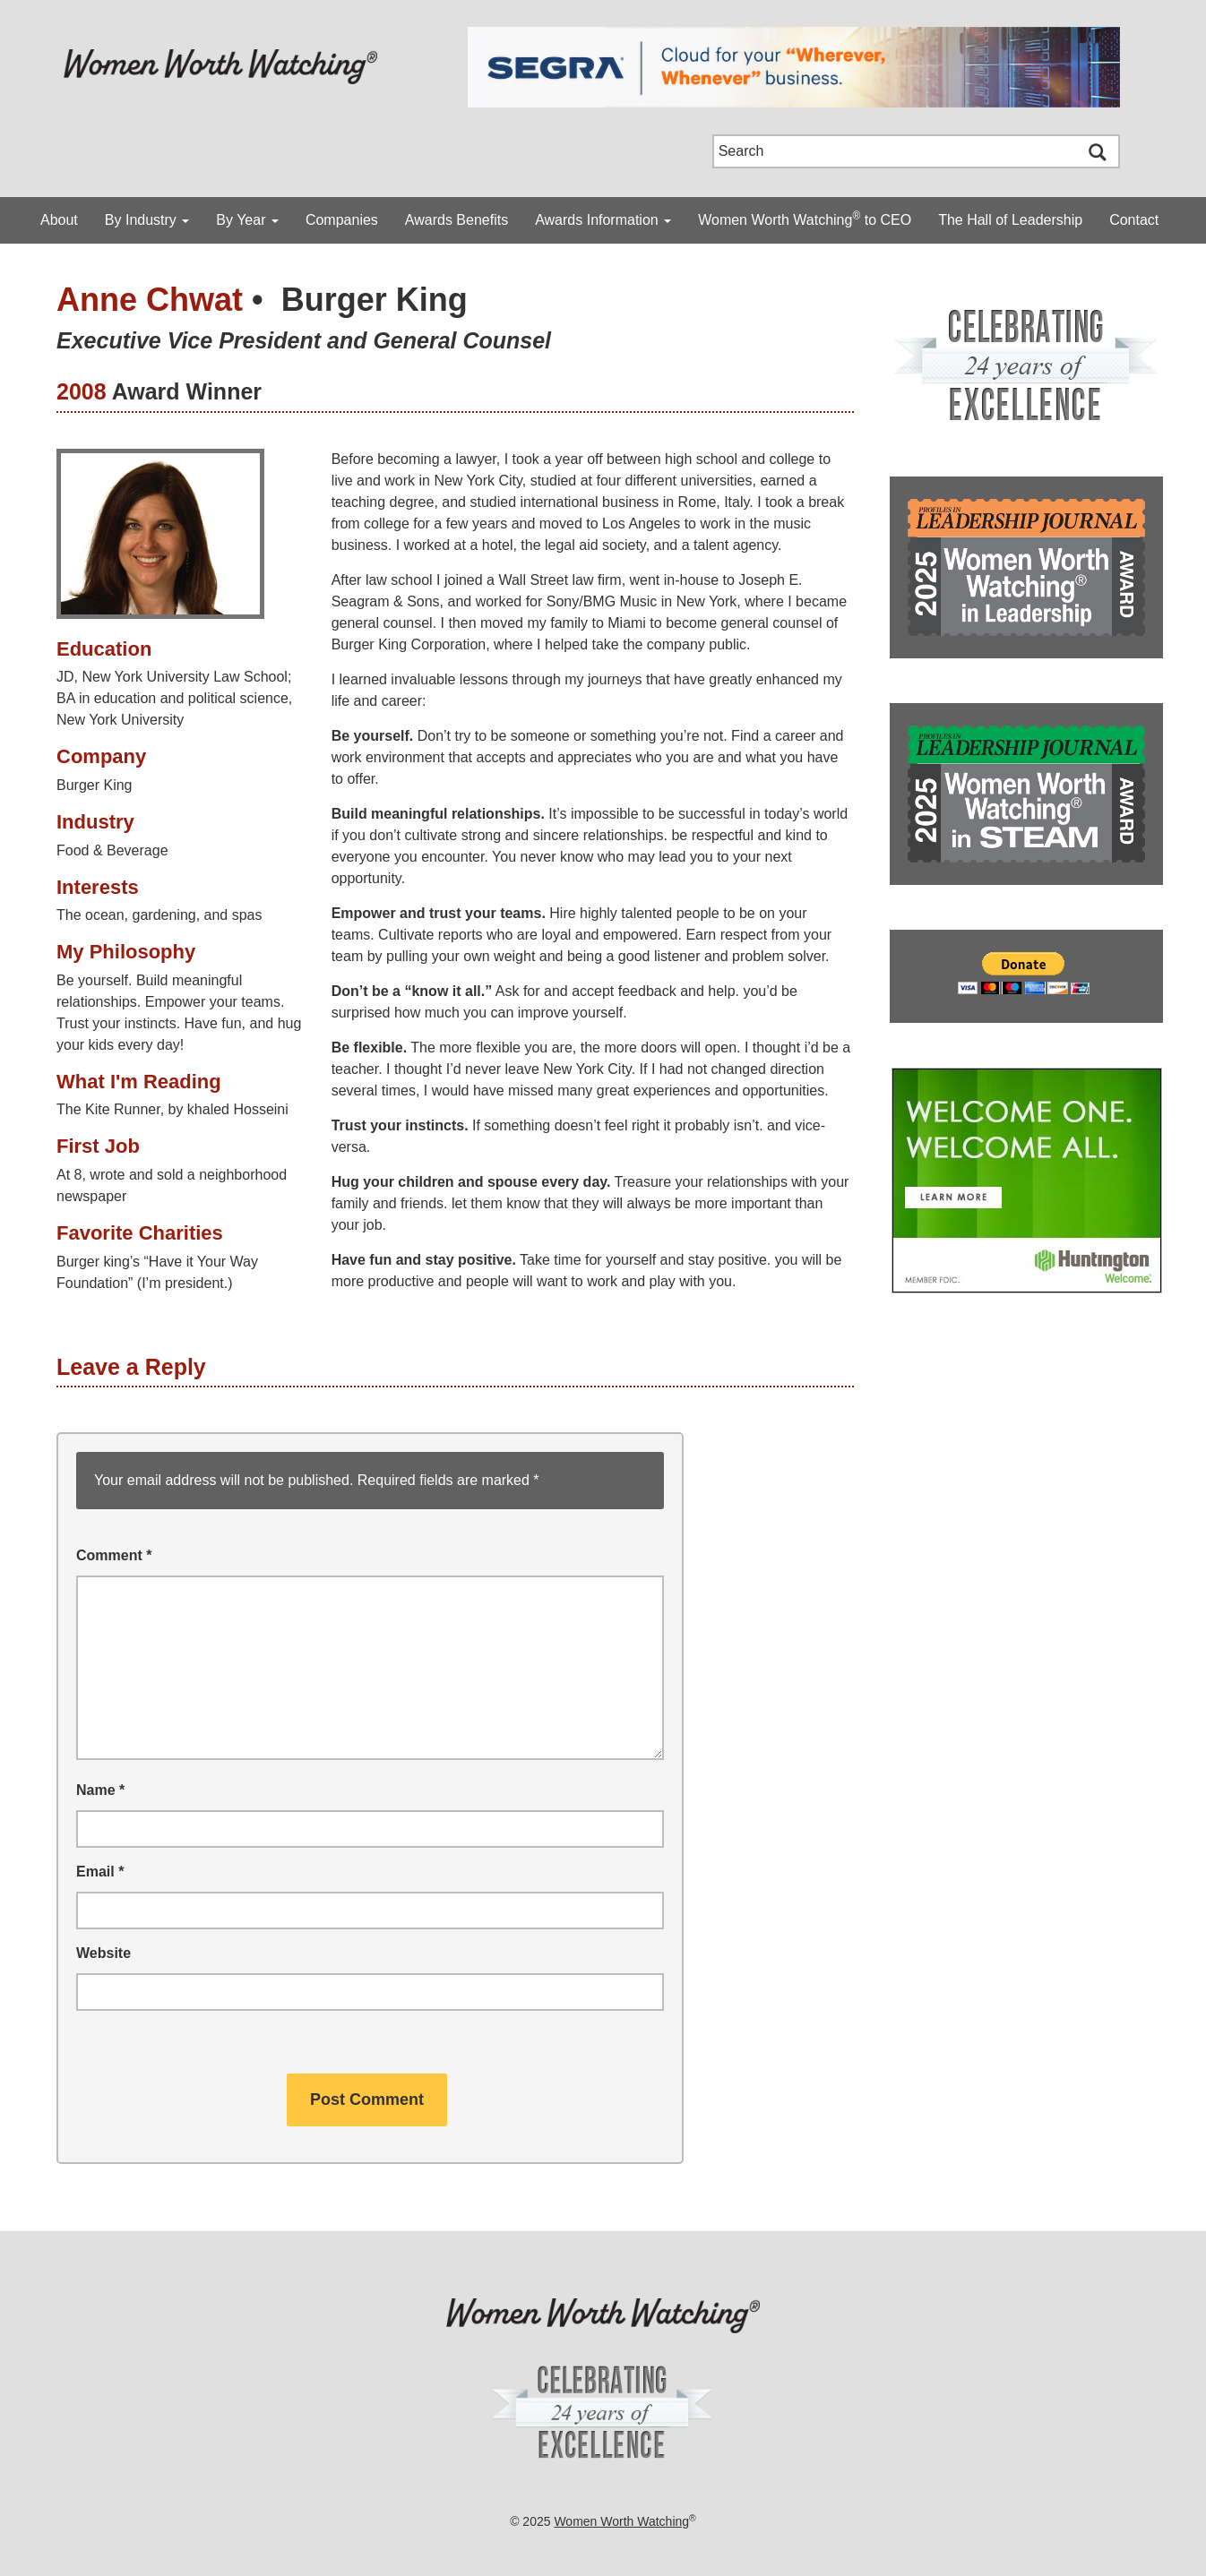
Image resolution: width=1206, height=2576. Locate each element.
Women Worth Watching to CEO (804, 219)
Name (100, 1790)
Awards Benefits (456, 220)
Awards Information (603, 220)
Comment (113, 1555)
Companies (342, 220)
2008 (81, 391)
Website (103, 1953)
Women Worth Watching (621, 2521)
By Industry (147, 220)
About (59, 220)
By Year (247, 220)
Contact (1134, 220)
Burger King (374, 299)
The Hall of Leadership (1010, 220)
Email (100, 1871)
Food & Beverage (112, 850)
